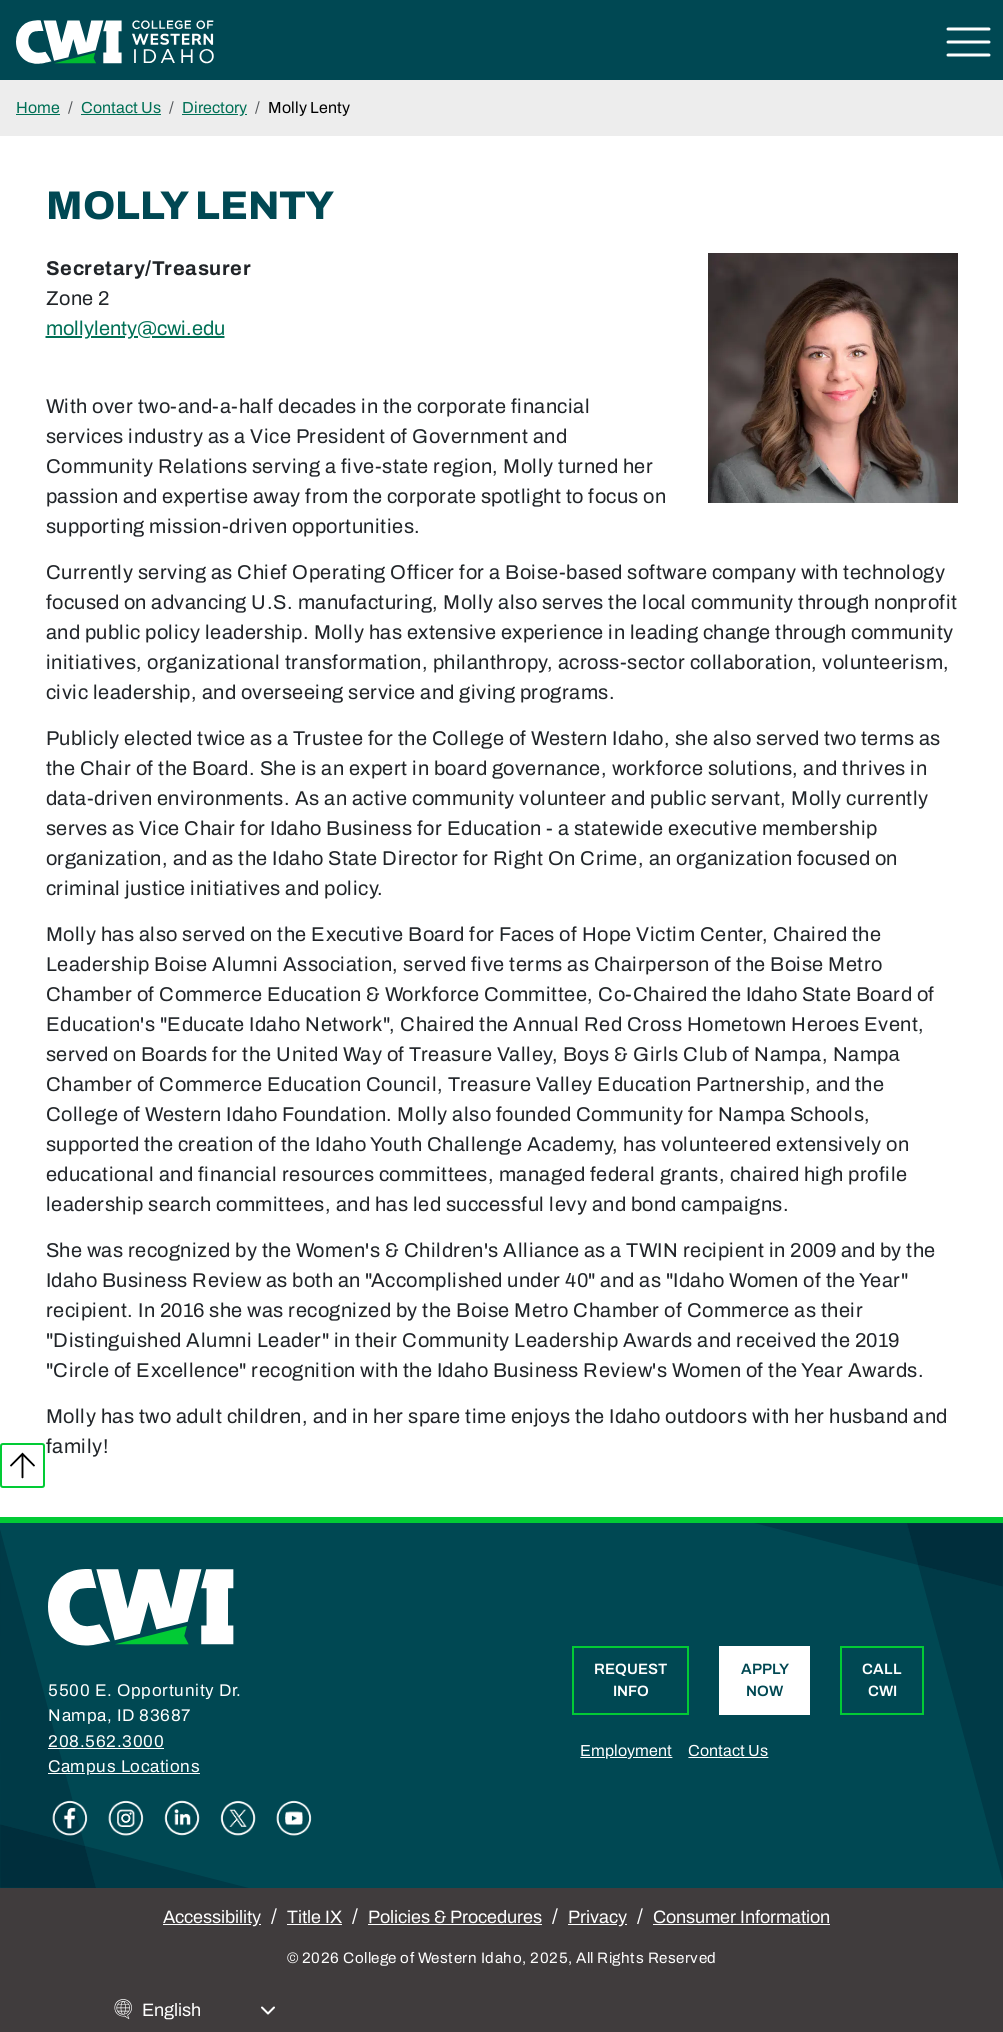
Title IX (314, 1917)
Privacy (597, 1917)
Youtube (294, 1818)
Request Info (630, 1680)
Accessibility (212, 1917)
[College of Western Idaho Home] (115, 40)
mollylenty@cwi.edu (135, 328)
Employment (626, 1750)
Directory (214, 107)
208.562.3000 (106, 1741)
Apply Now (765, 1680)
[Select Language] (209, 2010)
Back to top (22, 1465)
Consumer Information (741, 1917)
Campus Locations (124, 1766)
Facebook (70, 1818)
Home (38, 107)
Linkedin (182, 1818)
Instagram (126, 1818)
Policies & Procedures (455, 1917)
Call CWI (882, 1680)
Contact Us (121, 107)
